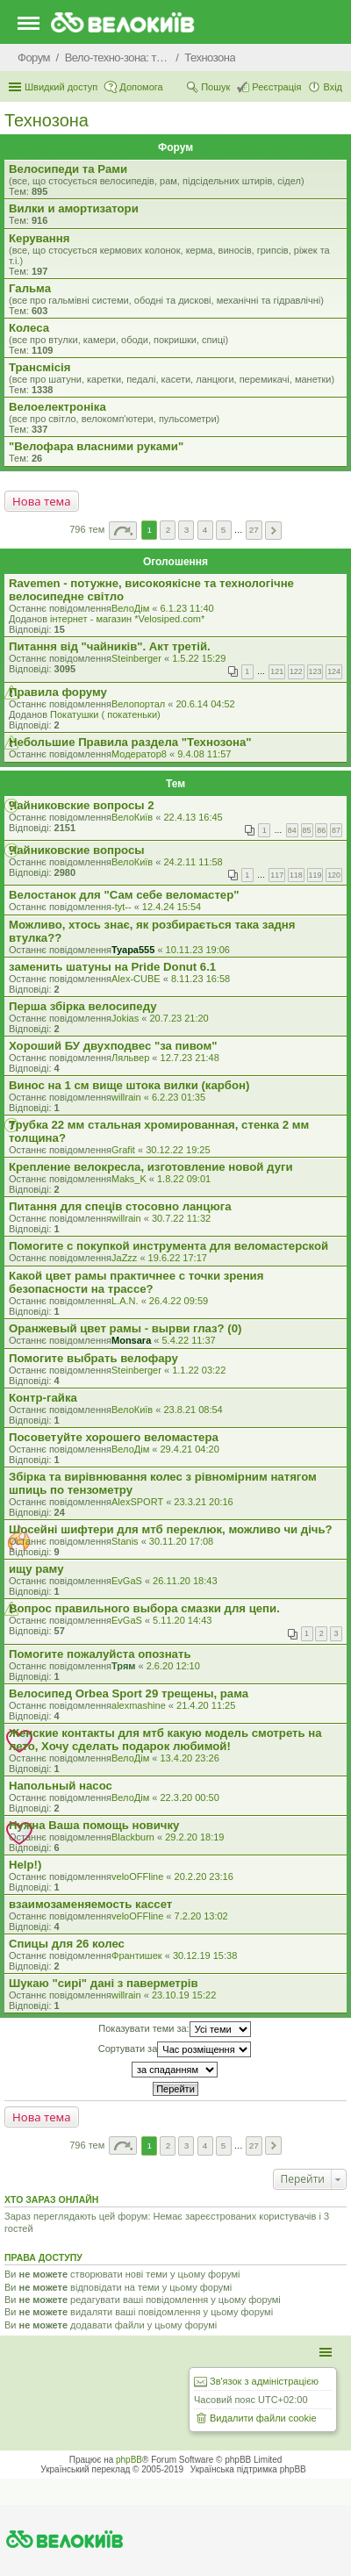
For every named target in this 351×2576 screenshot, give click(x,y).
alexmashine (138, 1705)
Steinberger (136, 658)
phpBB (129, 2460)
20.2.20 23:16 (204, 1876)
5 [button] (223, 530)
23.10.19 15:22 (184, 1995)
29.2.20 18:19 (194, 1837)
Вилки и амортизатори (74, 208)
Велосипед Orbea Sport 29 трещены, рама (128, 1693)
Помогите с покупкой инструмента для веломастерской (168, 1245)
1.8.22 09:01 (184, 1178)
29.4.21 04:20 (189, 1449)
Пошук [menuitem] (215, 87)
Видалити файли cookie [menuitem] (263, 2418)
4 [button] (205, 530)
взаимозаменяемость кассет (90, 1904)
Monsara (131, 1340)
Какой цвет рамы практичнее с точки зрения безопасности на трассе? (136, 1282)
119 (315, 875)
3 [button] (187, 530)
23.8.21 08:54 (192, 1409)
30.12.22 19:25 (178, 1149)
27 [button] (254, 530)
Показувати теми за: (174, 2029)
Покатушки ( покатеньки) (105, 714)
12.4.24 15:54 (171, 906)
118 (296, 875)
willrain (126, 1097)
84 (292, 830)
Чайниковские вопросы (77, 850)
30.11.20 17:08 (181, 1541)
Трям (123, 1666)
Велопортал (138, 704)
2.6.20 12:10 (173, 1666)
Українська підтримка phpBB (248, 2469)
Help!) (25, 1864)
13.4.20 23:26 (189, 1758)
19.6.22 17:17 (177, 1257)
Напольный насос (60, 1785)
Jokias (125, 1018)
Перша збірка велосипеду (83, 1006)
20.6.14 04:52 (205, 704)
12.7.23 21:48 (190, 1057)
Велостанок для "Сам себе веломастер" (124, 894)
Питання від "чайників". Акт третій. (110, 646)
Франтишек (136, 1955)
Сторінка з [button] (123, 530)
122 (296, 671)
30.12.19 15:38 (205, 1955)
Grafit (123, 1149)
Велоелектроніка (57, 406)
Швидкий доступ (61, 87)
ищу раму (36, 1568)
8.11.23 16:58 (200, 978)
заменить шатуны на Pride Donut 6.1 (112, 966)
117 (276, 875)
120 (333, 875)
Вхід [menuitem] (332, 87)
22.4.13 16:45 (192, 817)
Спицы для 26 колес (67, 1943)
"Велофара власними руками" (96, 446)
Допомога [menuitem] (140, 87)
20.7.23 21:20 (178, 1018)
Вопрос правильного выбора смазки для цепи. (144, 1608)
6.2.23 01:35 (178, 1097)
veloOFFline (137, 1876)
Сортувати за (175, 2049)
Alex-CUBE (136, 978)
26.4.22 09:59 (178, 1300)
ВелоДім (130, 608)
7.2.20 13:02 (201, 1916)
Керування (39, 238)
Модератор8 (139, 754)
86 (321, 830)
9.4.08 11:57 (204, 754)
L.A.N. (125, 1300)
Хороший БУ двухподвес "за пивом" (113, 1045)
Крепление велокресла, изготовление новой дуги (151, 1166)
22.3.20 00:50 (189, 1797)
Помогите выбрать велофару (93, 1358)
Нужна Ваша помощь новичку (94, 1825)
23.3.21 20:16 (203, 1501)
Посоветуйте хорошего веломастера (113, 1437)
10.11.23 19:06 (198, 949)
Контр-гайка (43, 1397)
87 (336, 830)
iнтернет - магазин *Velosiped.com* (127, 619)
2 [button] (168, 530)
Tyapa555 (132, 949)
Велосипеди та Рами (68, 169)
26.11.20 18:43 (185, 1580)
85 (307, 830)
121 (276, 671)
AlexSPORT (137, 1501)
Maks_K (129, 1178)
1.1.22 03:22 (199, 1370)
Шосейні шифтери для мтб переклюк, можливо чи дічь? (171, 1529)
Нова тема (41, 501)
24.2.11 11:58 (192, 862)
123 (315, 671)
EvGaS (126, 1580)
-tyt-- (121, 906)
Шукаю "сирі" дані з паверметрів (103, 1983)
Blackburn (132, 1837)
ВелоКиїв (132, 817)
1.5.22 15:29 (199, 658)
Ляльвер (130, 1057)
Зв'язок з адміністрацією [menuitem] (264, 2381)
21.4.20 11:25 (205, 1705)
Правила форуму (58, 692)
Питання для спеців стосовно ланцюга (120, 1206)
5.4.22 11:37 (189, 1340)
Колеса (29, 327)
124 (333, 671)
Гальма (30, 288)
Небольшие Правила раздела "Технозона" (130, 742)
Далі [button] (273, 530)
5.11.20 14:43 (182, 1620)
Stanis (125, 1541)
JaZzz (124, 1257)
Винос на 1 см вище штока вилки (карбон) (129, 1085)
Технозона (46, 120)
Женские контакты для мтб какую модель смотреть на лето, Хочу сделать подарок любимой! (165, 1739)
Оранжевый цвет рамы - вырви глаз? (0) (125, 1328)
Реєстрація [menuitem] (276, 87)
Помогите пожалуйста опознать (100, 1654)
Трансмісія (39, 367)
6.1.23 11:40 (186, 608)
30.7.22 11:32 (181, 1218)
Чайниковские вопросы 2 (81, 805)
